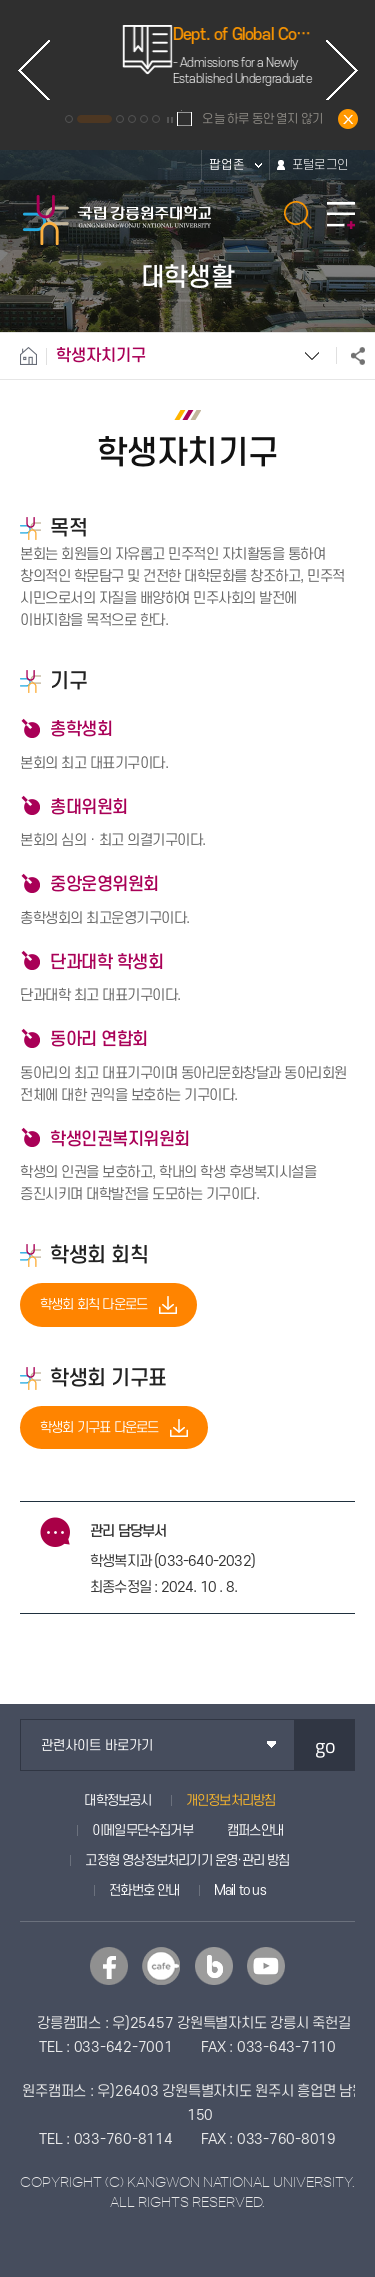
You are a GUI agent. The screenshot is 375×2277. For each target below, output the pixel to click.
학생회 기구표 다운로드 (99, 1427)
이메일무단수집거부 (142, 1830)
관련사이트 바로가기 (97, 1745)
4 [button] (132, 119)
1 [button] (69, 119)
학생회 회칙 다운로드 (93, 1304)
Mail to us (240, 1890)
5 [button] (144, 119)
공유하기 (350, 356)
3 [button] (120, 119)
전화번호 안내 (144, 1890)
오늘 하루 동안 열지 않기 (262, 119)
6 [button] (156, 119)
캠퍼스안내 (255, 1830)
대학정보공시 (117, 1800)
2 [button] (94, 119)
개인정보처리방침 (231, 1800)
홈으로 (23, 356)
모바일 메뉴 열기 (341, 215)
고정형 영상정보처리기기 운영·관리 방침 (187, 1860)
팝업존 (227, 165)
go (325, 1745)
